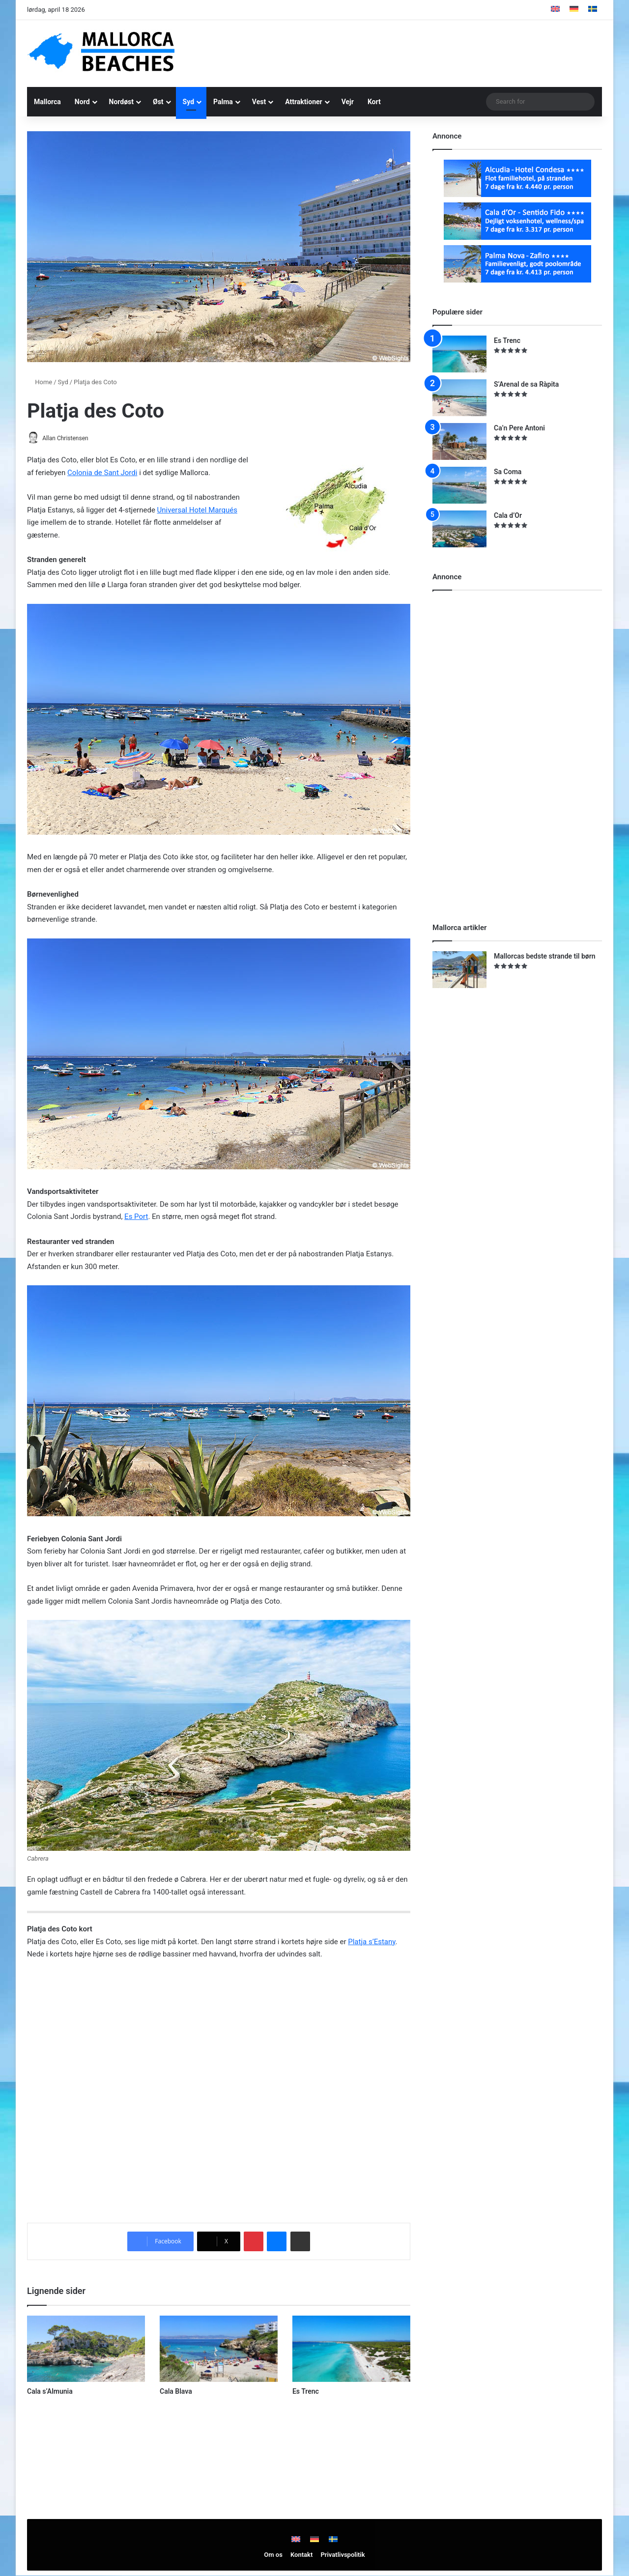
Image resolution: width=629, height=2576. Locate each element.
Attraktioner (303, 102)
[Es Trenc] (351, 2349)
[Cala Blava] (219, 2349)
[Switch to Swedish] (592, 10)
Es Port (136, 1217)
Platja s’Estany (371, 1942)
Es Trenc (305, 2392)
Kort (374, 102)
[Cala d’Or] (459, 528)
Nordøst (121, 102)
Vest (259, 102)
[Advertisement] (413, 52)
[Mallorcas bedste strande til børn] (459, 969)
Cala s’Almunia (50, 2392)
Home (39, 382)
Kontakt (301, 2555)
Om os (273, 2555)
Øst (158, 102)
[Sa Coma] (459, 485)
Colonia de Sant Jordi (102, 473)
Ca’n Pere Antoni (519, 428)
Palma (223, 102)
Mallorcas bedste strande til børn (545, 956)
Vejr (348, 102)
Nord (82, 102)
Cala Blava (176, 2392)
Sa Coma (507, 472)
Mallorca (47, 102)
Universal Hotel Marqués (197, 510)
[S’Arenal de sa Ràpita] (459, 397)
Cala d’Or (508, 515)
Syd (188, 102)
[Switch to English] (555, 10)
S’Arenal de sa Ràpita (526, 384)
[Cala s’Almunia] (86, 2349)
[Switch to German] (574, 10)
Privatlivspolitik (342, 2555)
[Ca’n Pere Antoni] (459, 441)
